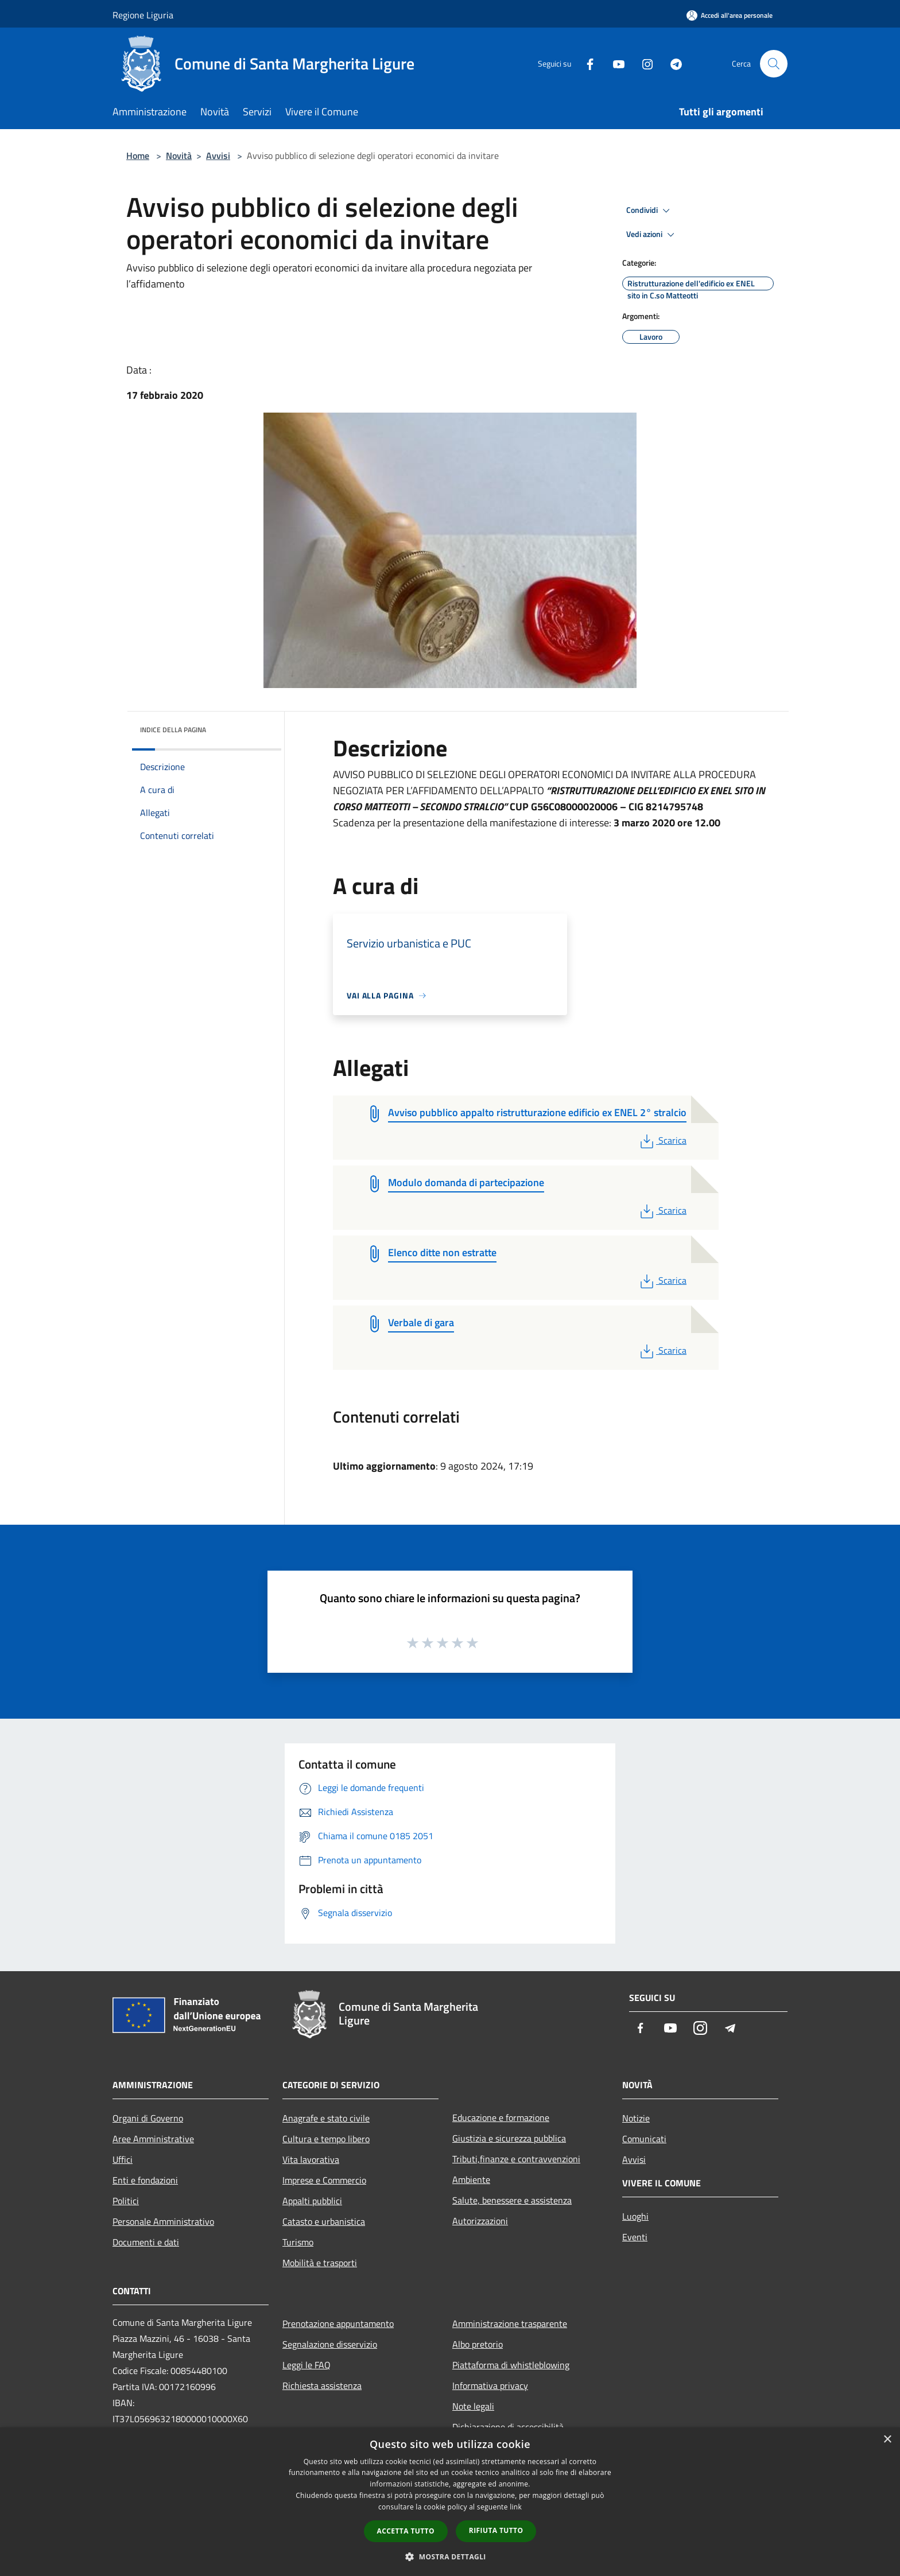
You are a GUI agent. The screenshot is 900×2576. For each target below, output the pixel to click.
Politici (126, 2201)
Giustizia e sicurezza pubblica (509, 2138)
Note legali (473, 2406)
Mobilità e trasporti (319, 2263)
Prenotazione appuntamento (338, 2323)
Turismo (297, 2242)
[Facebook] (585, 63)
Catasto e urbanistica (323, 2221)
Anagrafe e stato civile (326, 2118)
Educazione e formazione (500, 2117)
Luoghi (635, 2216)
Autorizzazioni (480, 2221)
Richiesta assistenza (322, 2385)
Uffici (123, 2159)
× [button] (887, 2439)
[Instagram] (642, 63)
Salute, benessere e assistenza (512, 2200)
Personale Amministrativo (163, 2221)
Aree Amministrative (153, 2139)
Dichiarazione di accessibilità (508, 2427)
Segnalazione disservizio (329, 2344)
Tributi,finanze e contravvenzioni (516, 2159)
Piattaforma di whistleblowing (510, 2365)
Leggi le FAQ (306, 2365)
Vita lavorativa (310, 2159)
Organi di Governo (148, 2118)
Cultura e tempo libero (326, 2139)
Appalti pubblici (312, 2201)
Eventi (634, 2237)
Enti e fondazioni (145, 2180)
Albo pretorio (477, 2344)
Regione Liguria (143, 15)
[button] (450, 2556)
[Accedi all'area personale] (730, 15)
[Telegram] (671, 63)
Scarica (662, 1140)
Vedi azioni (652, 235)
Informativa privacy (490, 2385)
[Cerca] (774, 63)
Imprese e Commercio (324, 2180)
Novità (179, 155)
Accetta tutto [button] (406, 2531)
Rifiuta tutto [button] (496, 2530)
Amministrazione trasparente (509, 2323)
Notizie (636, 2118)
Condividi (649, 210)
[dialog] (450, 2501)
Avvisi (218, 155)
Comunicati (644, 2139)
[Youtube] (614, 63)
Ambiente (471, 2179)
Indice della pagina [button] (173, 729)
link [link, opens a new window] (516, 2507)
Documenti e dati (146, 2242)
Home (137, 155)
